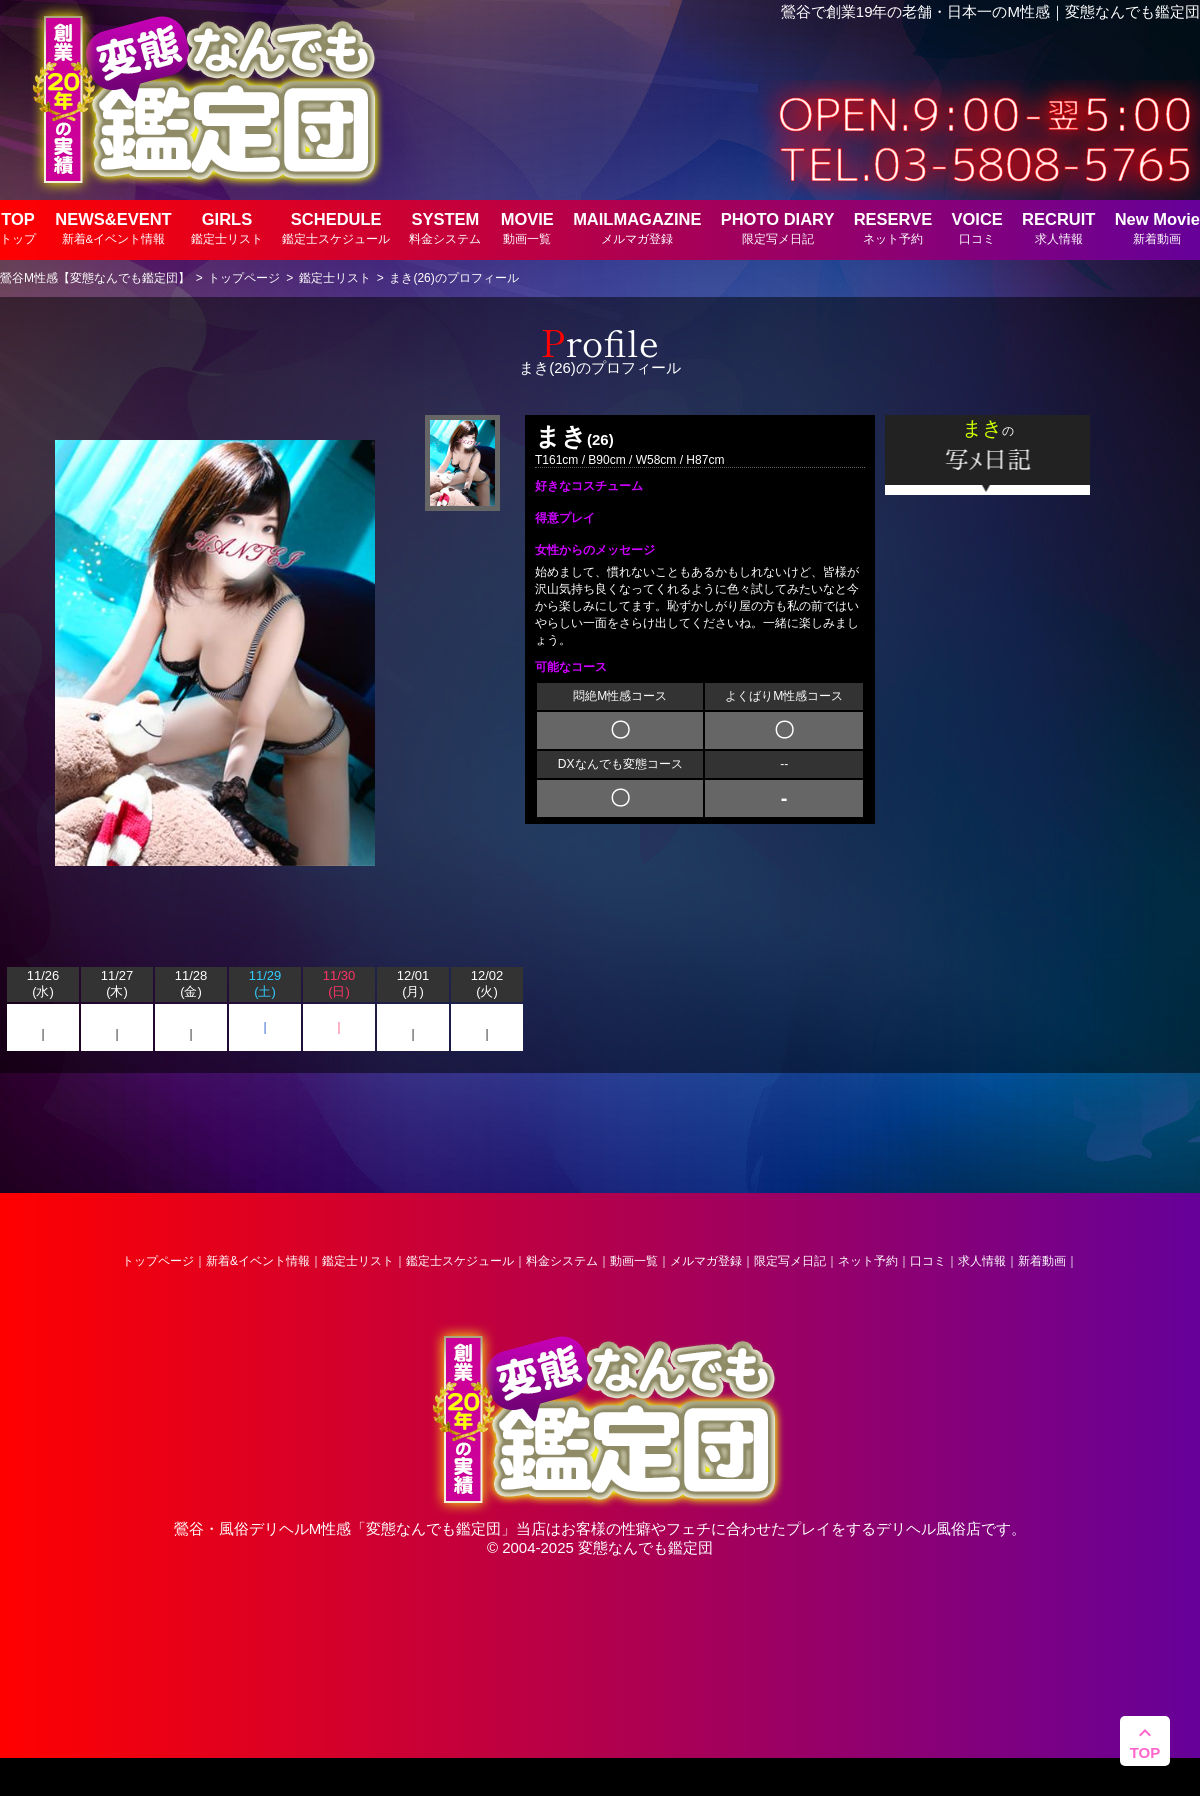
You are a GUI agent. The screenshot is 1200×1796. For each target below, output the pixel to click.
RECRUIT (1058, 227)
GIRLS (227, 227)
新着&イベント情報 (258, 1261)
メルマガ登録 (706, 1261)
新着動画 (1042, 1261)
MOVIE (527, 227)
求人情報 (982, 1261)
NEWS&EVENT (113, 227)
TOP (18, 227)
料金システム (562, 1261)
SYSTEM (445, 227)
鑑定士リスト (358, 1261)
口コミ (928, 1261)
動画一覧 (634, 1261)
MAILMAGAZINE (637, 227)
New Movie (1157, 227)
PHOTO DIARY (778, 227)
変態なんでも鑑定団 (433, 1528)
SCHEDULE (336, 227)
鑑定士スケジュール (460, 1261)
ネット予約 (868, 1261)
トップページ (158, 1261)
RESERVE (893, 227)
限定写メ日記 (790, 1261)
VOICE (976, 227)
